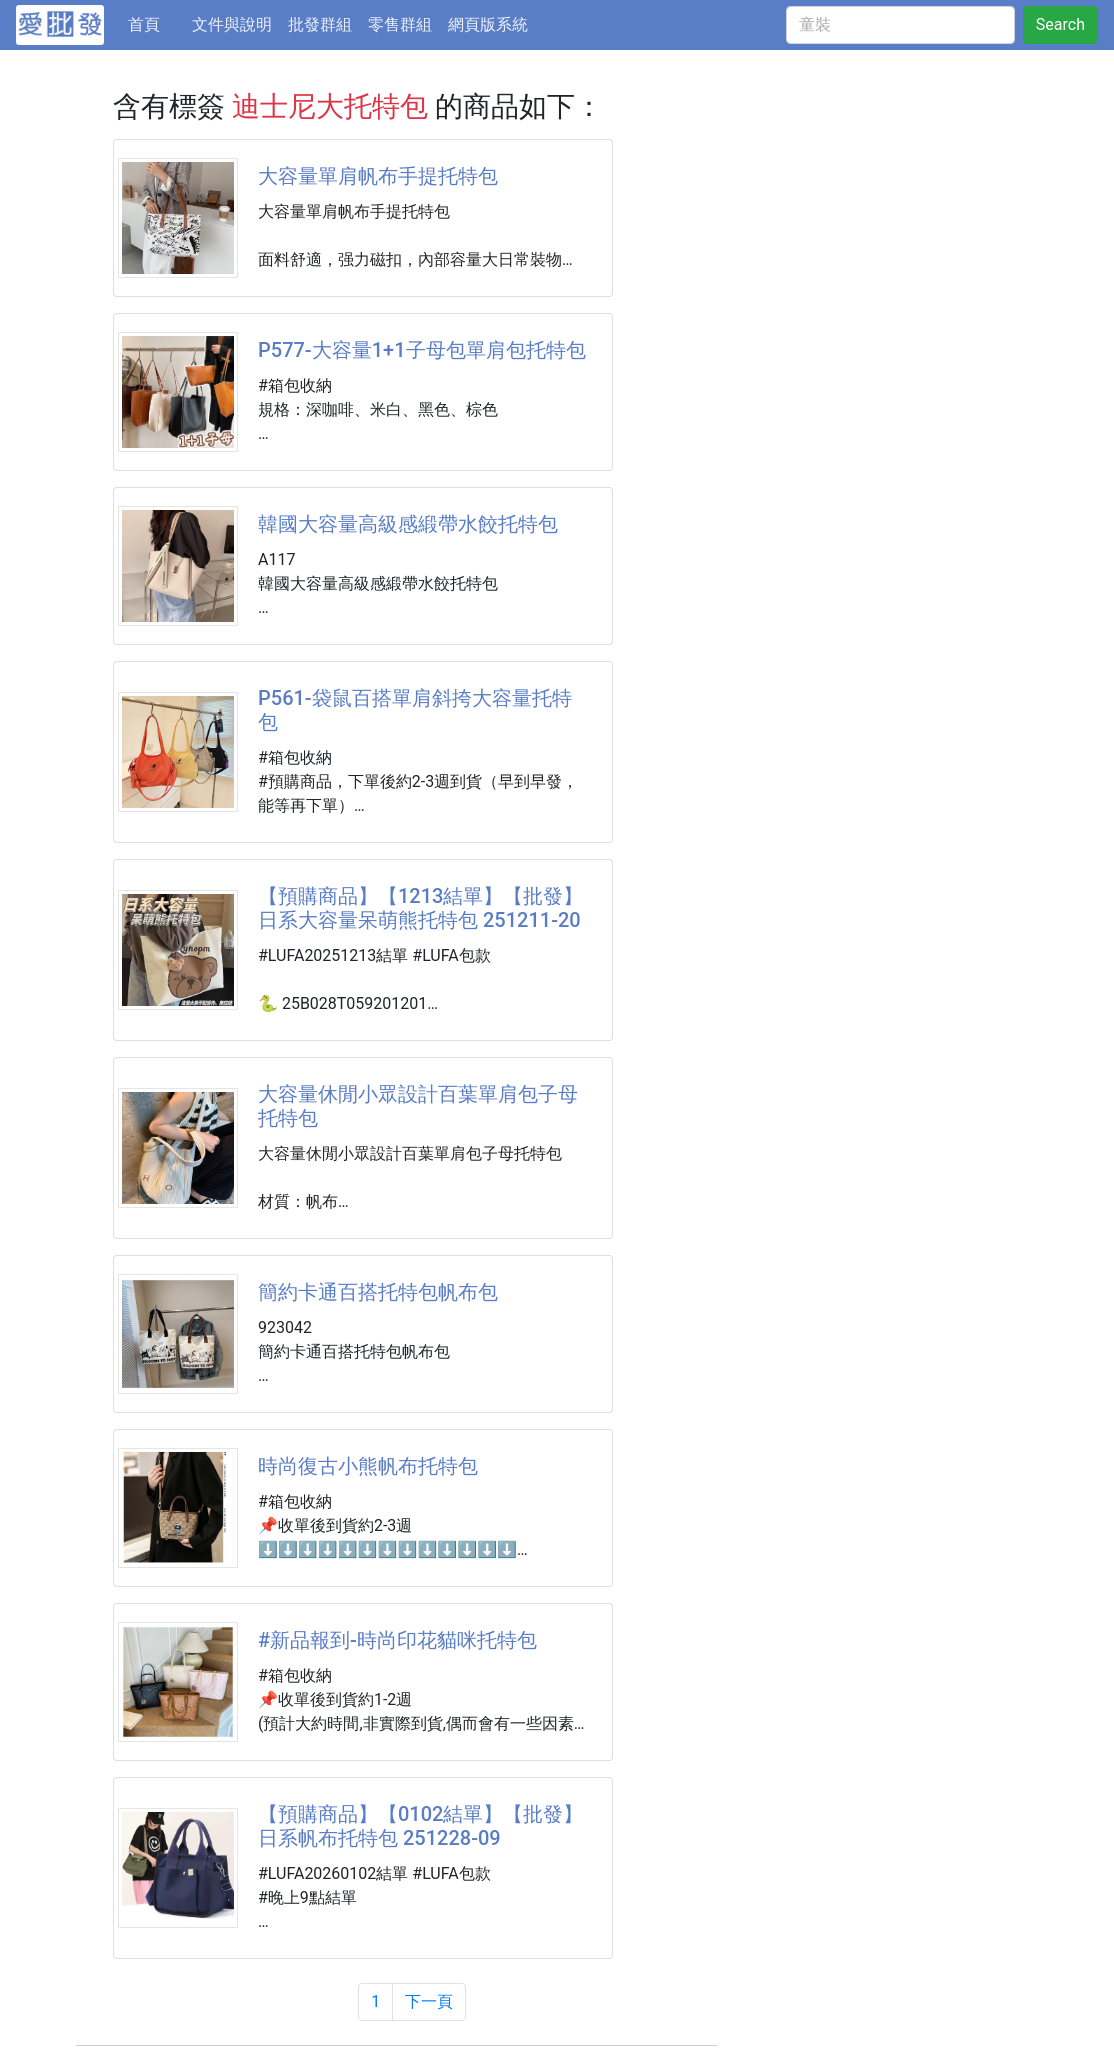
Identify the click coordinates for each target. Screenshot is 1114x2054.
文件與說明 (232, 24)
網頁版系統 (488, 24)
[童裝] (900, 25)
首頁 (156, 23)
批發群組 (320, 24)
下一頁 (429, 2001)
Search (1060, 24)
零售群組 (400, 24)
